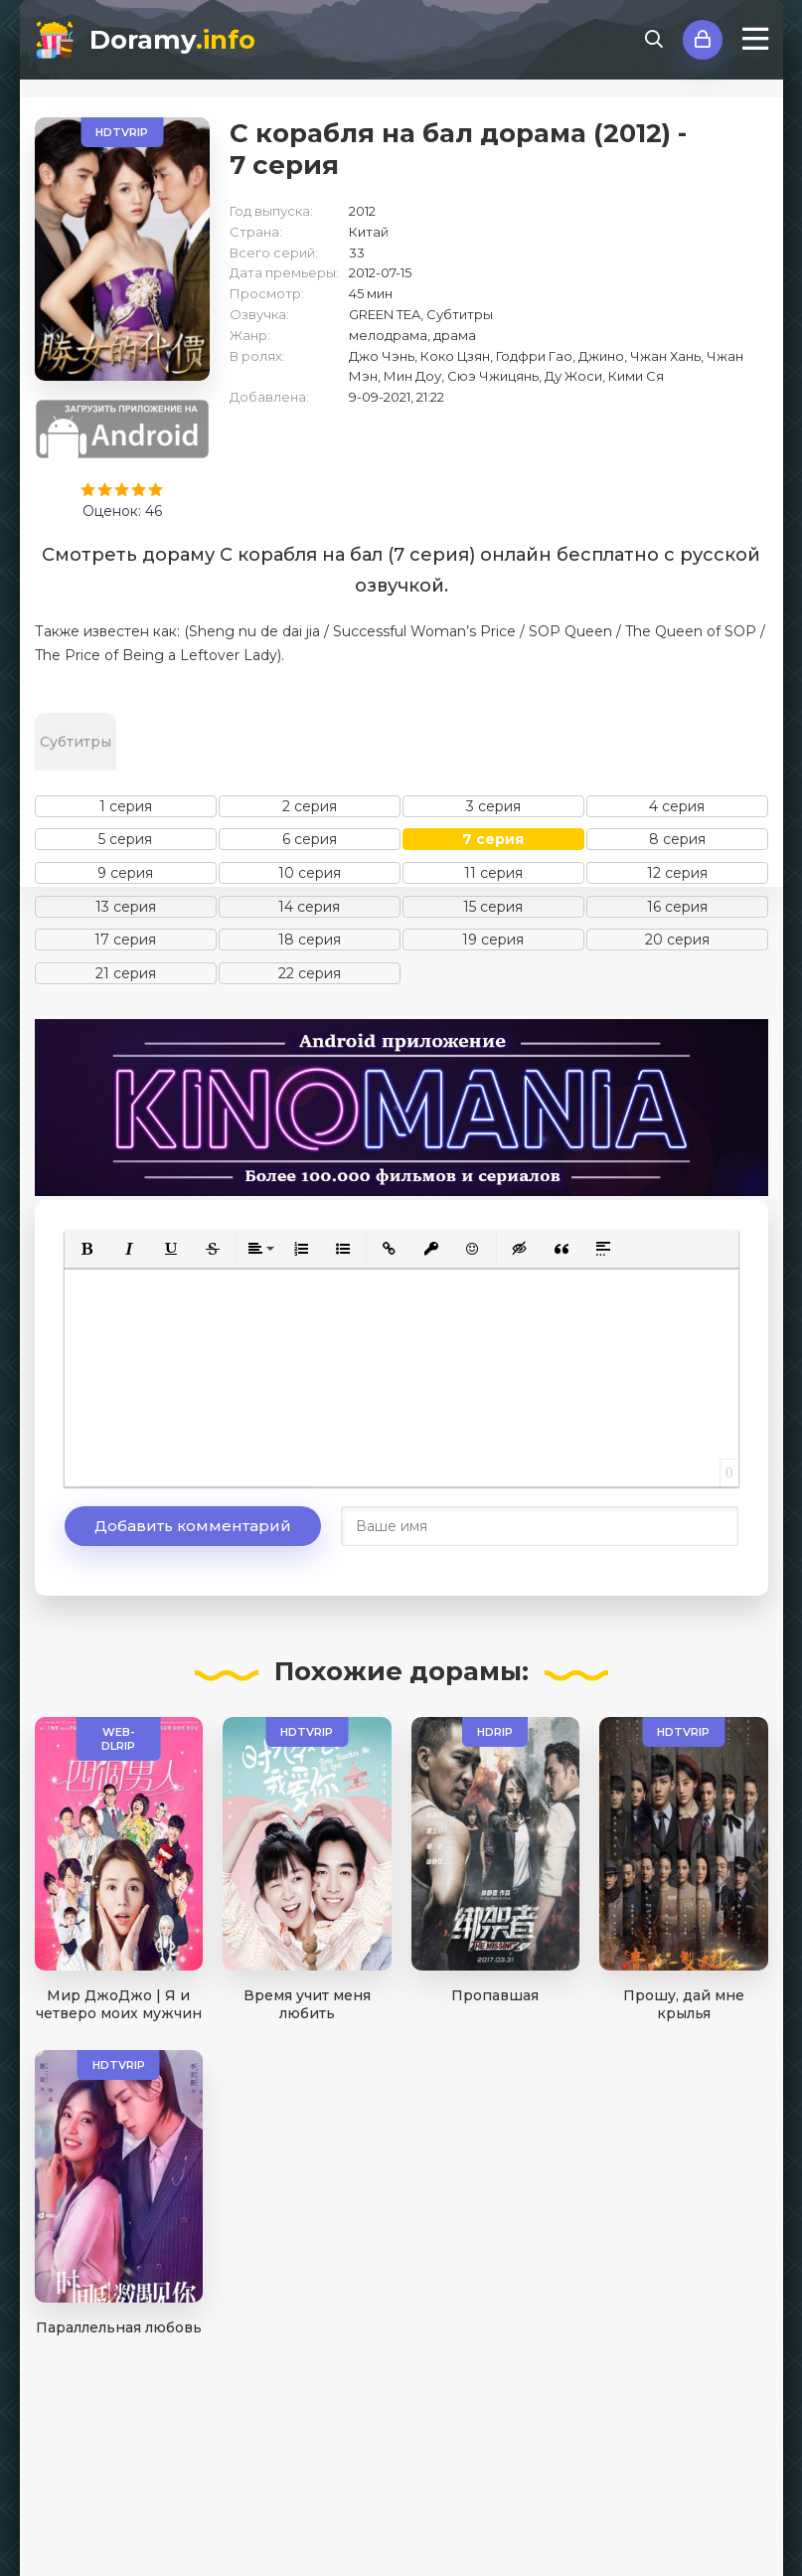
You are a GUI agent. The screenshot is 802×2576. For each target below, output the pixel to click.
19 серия (493, 939)
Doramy (172, 40)
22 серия (309, 973)
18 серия (309, 939)
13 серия (125, 907)
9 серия (125, 873)
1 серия (125, 806)
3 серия (493, 806)
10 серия (309, 873)
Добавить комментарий (192, 1525)
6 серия (309, 839)
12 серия (677, 873)
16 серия (677, 907)
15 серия (493, 907)
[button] (87, 1249)
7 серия (493, 839)
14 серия (309, 907)
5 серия (125, 839)
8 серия (677, 839)
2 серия (309, 806)
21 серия (125, 973)
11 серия (493, 873)
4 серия (677, 806)
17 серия (125, 939)
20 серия (677, 939)
